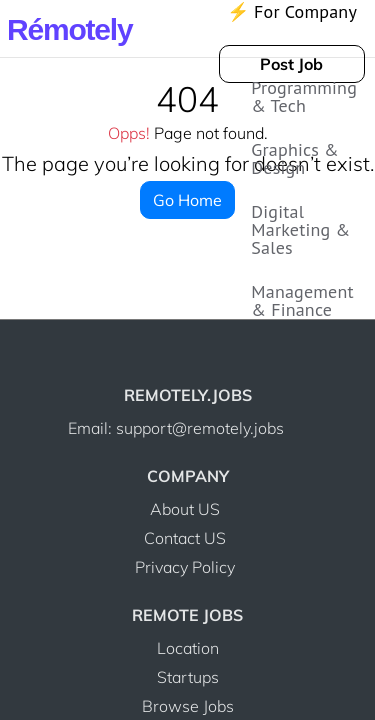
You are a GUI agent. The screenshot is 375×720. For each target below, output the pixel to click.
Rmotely (69, 29)
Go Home (187, 186)
